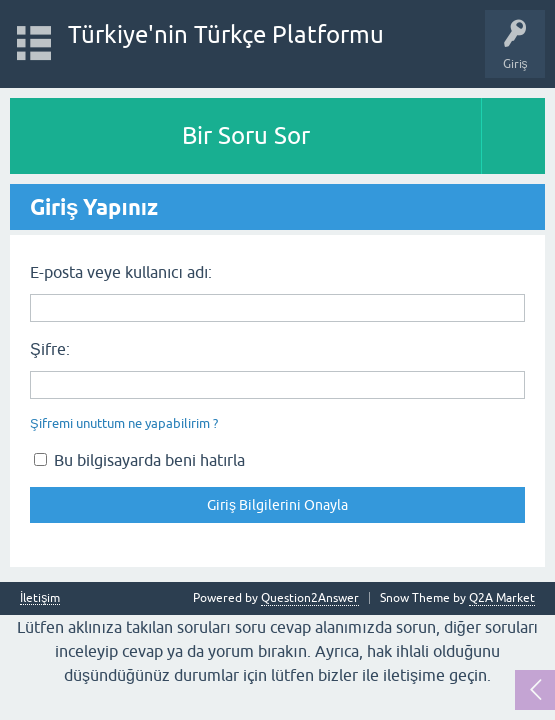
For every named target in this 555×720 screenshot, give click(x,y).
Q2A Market (502, 598)
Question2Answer (310, 598)
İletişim (40, 598)
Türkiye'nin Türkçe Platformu (226, 34)
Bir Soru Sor (246, 135)
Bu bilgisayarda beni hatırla (139, 460)
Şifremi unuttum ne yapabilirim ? (124, 423)
